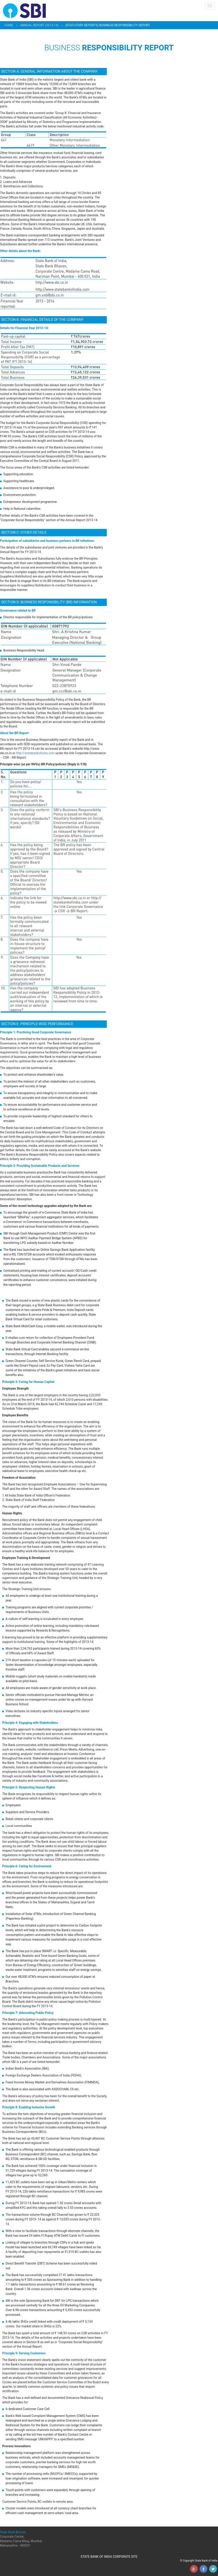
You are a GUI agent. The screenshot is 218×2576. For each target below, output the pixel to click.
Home (8, 25)
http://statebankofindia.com (35, 753)
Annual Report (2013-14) (39, 25)
